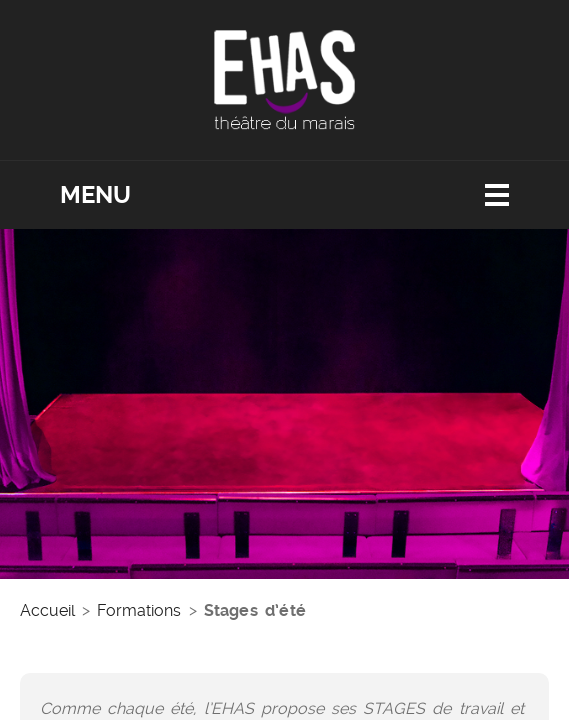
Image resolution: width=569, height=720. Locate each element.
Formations (139, 610)
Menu (95, 195)
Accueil (47, 610)
